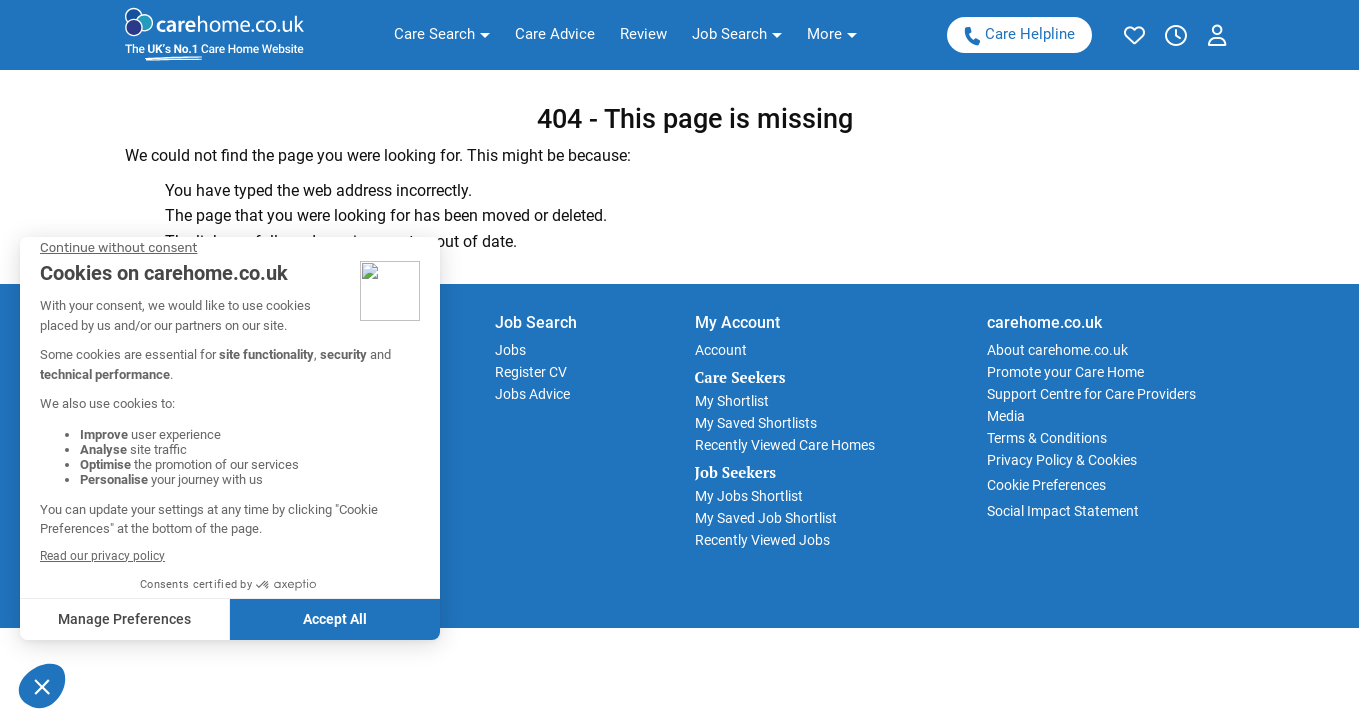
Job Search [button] (536, 322)
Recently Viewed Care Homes (785, 445)
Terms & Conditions (1047, 438)
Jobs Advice (532, 394)
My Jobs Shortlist (749, 496)
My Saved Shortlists (756, 423)
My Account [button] (737, 322)
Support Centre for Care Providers (1091, 394)
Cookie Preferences (1046, 485)
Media (1006, 416)
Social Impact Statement (1063, 511)
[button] (442, 35)
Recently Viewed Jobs (762, 540)
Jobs (510, 350)
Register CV (531, 372)
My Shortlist (732, 401)
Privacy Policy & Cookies (1062, 460)
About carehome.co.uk (1057, 350)
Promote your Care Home (1065, 372)
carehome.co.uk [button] (1044, 322)
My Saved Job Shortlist (766, 518)
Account (721, 350)
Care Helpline (1018, 34)
